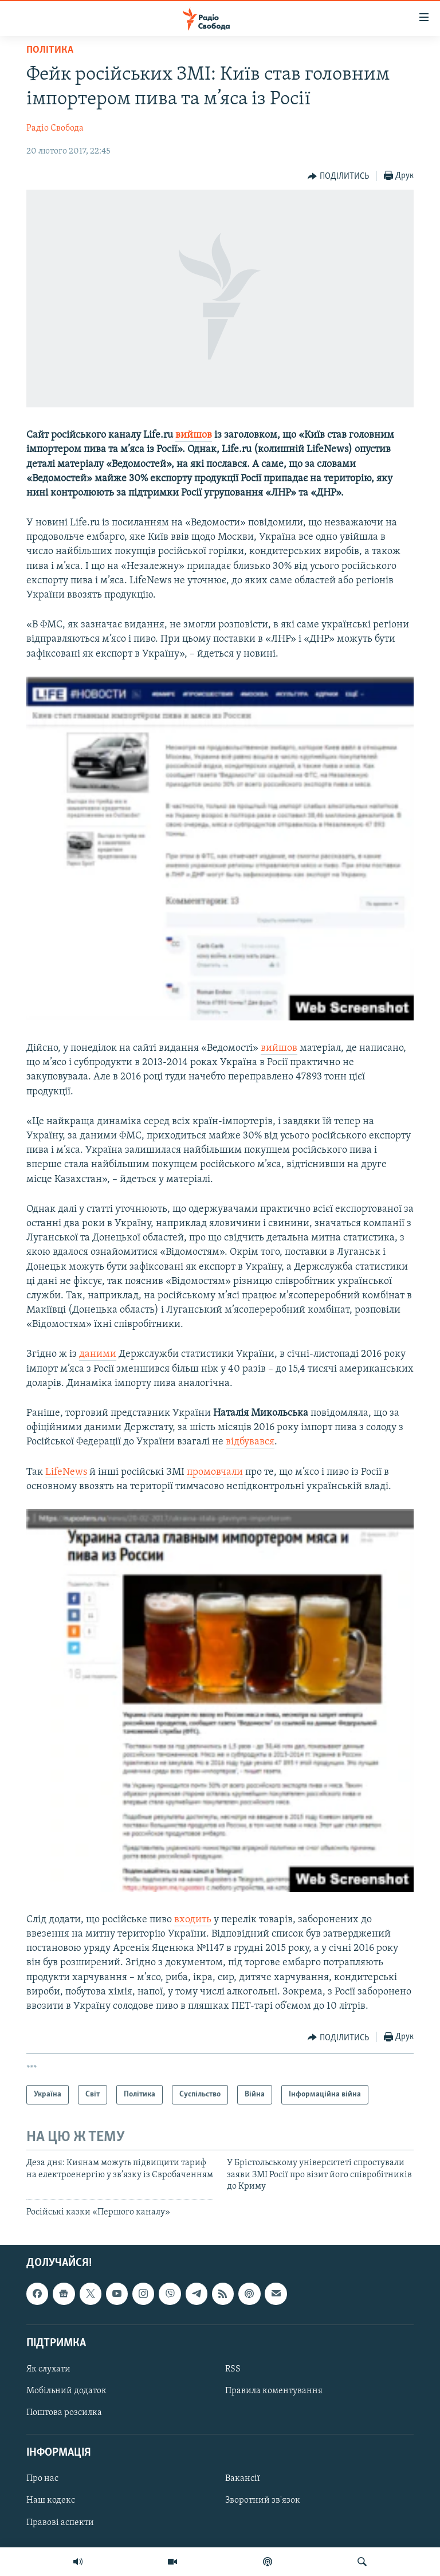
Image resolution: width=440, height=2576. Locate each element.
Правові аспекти (60, 2522)
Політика (49, 50)
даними (97, 1354)
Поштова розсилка (64, 2412)
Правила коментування (274, 2391)
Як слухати (48, 2369)
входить (192, 1919)
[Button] (338, 176)
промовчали (215, 1472)
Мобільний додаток (66, 2391)
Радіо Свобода (55, 128)
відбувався (250, 1441)
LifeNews (66, 1472)
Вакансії (242, 2478)
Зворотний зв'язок (262, 2500)
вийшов (193, 435)
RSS (233, 2369)
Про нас (42, 2478)
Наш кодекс (50, 2500)
